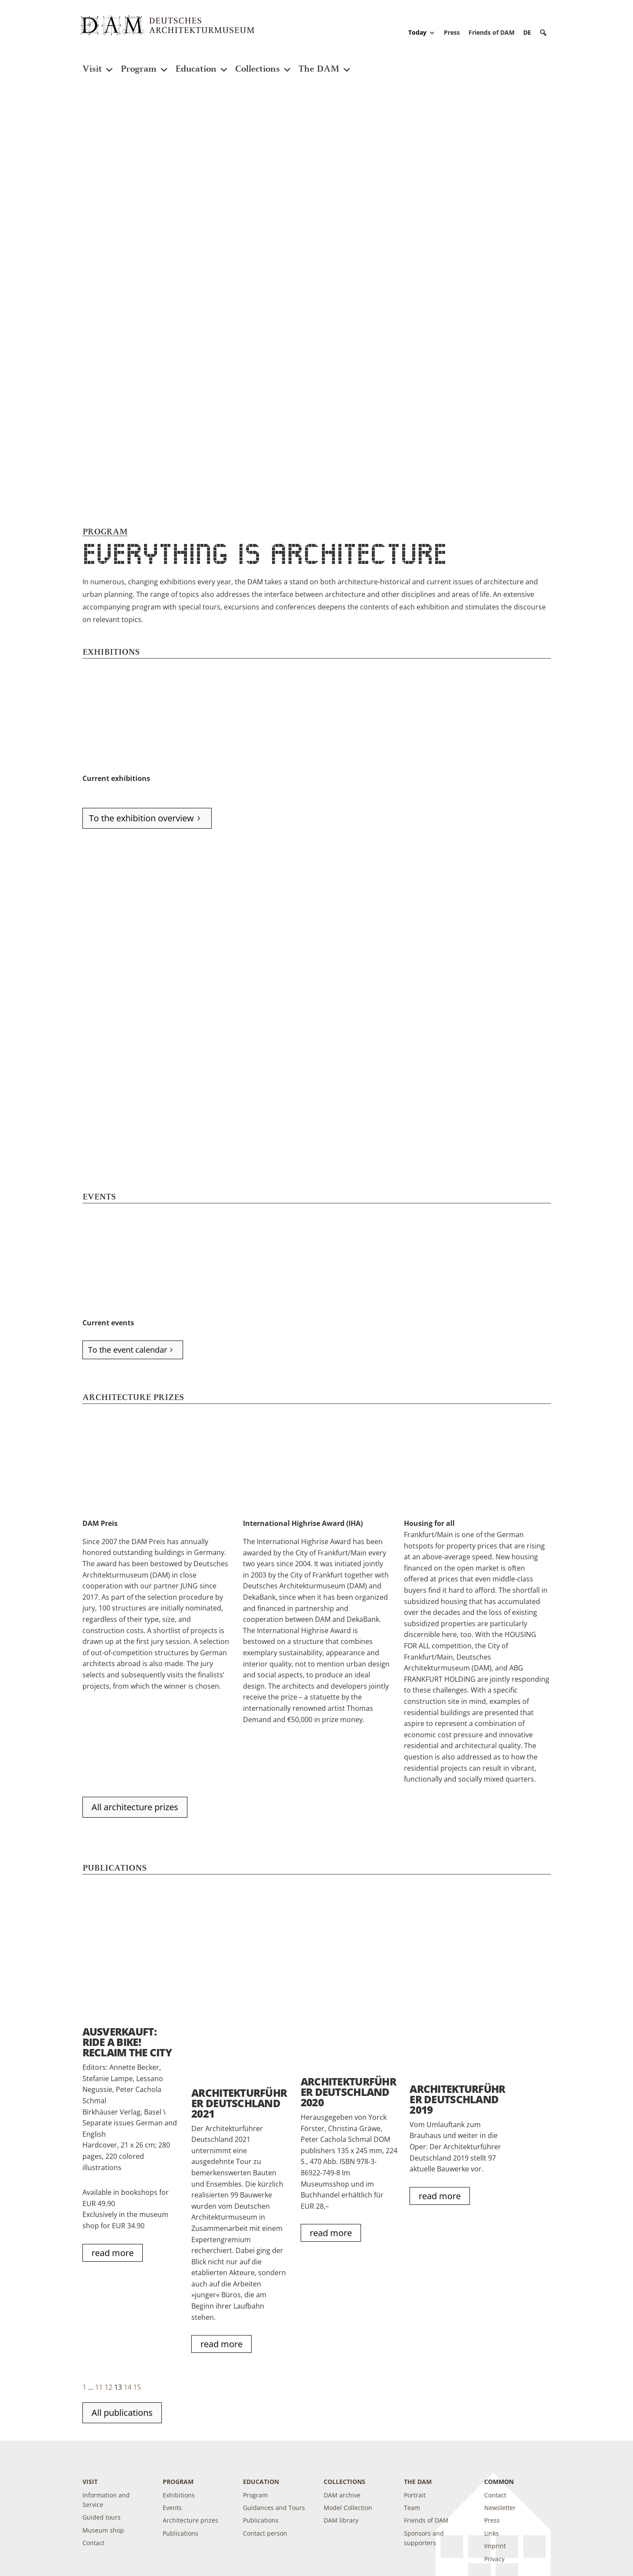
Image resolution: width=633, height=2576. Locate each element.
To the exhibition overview (141, 818)
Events (172, 2508)
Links (491, 2533)
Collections (263, 64)
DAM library (341, 2520)
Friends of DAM (492, 32)
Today (421, 32)
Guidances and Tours (274, 2508)
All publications (122, 2412)
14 (127, 2387)
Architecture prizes (190, 2520)
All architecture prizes (135, 1807)
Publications (180, 2533)
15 (137, 2387)
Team (412, 2508)
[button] (543, 32)
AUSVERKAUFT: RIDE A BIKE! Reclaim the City (127, 2041)
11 (99, 2387)
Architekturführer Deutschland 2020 (348, 2091)
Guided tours (101, 2517)
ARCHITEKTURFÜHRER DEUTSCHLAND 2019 (457, 2099)
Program (145, 64)
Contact (93, 2543)
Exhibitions (179, 2495)
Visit (98, 64)
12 (108, 2387)
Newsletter (500, 2508)
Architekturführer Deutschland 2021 (239, 2103)
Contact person (265, 2533)
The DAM (324, 64)
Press (452, 32)
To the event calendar (127, 1349)
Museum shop (103, 2530)
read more (113, 2253)
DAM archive (342, 2495)
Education (202, 64)
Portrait (415, 2495)
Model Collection (348, 2508)
